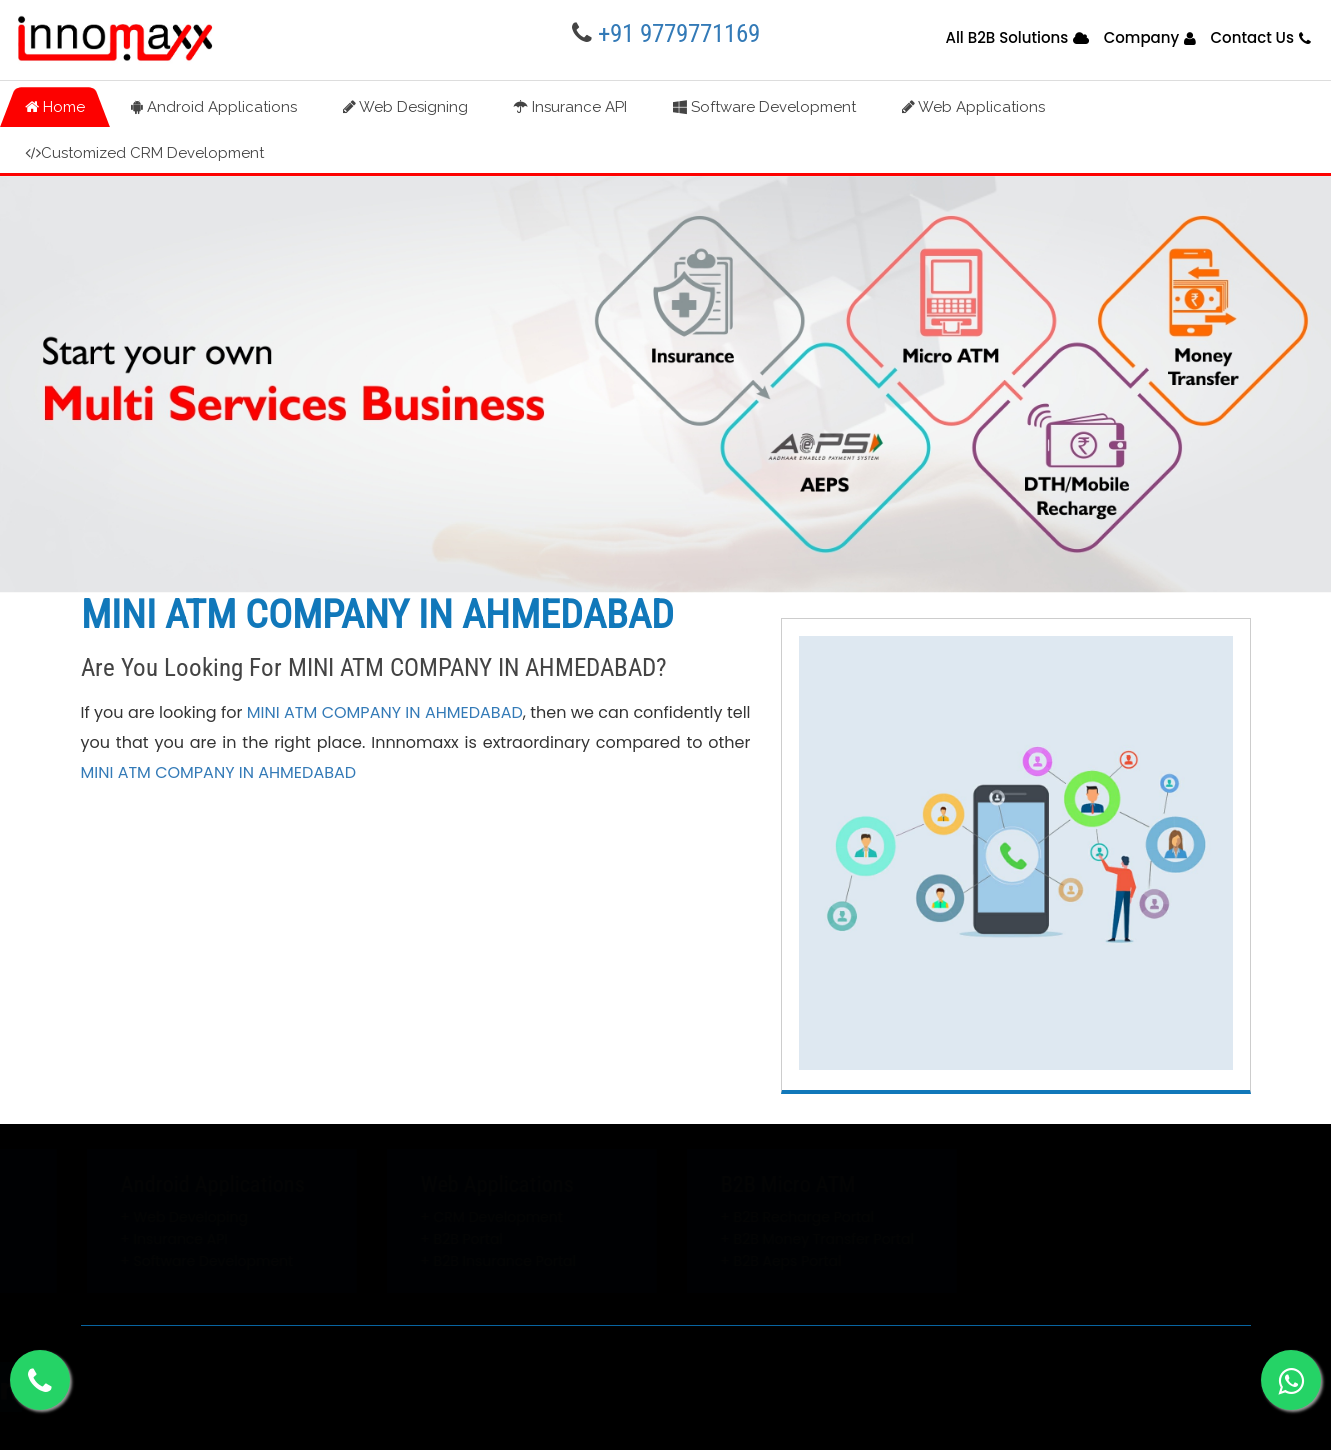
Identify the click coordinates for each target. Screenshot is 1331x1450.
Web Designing (405, 107)
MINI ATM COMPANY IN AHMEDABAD (385, 712)
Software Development (764, 107)
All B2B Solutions (1006, 37)
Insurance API (570, 107)
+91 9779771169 (679, 33)
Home (55, 107)
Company (1142, 37)
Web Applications (973, 107)
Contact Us (1252, 37)
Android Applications (214, 107)
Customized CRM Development (144, 153)
